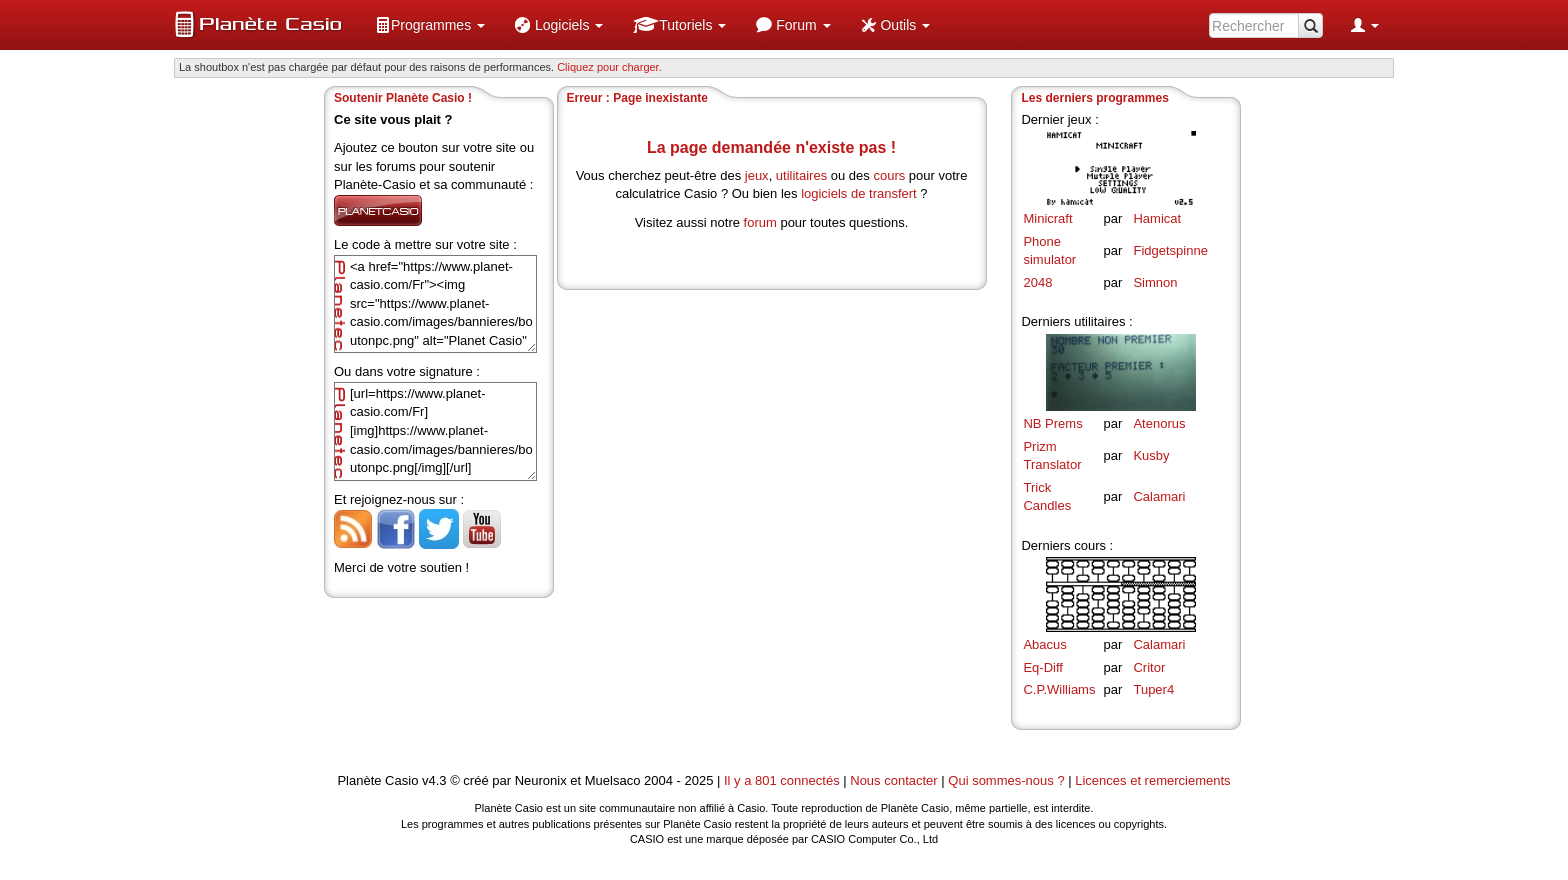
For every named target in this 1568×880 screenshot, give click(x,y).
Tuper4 (1153, 689)
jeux (757, 175)
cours (889, 175)
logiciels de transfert (859, 193)
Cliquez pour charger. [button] (609, 67)
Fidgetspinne (1170, 250)
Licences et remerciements (1152, 780)
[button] (430, 25)
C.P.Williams (1059, 689)
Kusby (1151, 455)
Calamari (1159, 496)
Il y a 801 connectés (783, 780)
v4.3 (434, 780)
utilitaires (801, 175)
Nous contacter (893, 780)
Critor (1149, 667)
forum (760, 222)
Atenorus (1159, 423)
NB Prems (1052, 423)
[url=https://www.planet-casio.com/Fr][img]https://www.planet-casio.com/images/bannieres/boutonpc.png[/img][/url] (435, 431)
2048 (1037, 282)
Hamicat (1157, 218)
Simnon (1155, 282)
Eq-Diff (1043, 667)
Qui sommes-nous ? (1006, 780)
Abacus (1044, 644)
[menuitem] (430, 25)
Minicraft (1047, 218)
